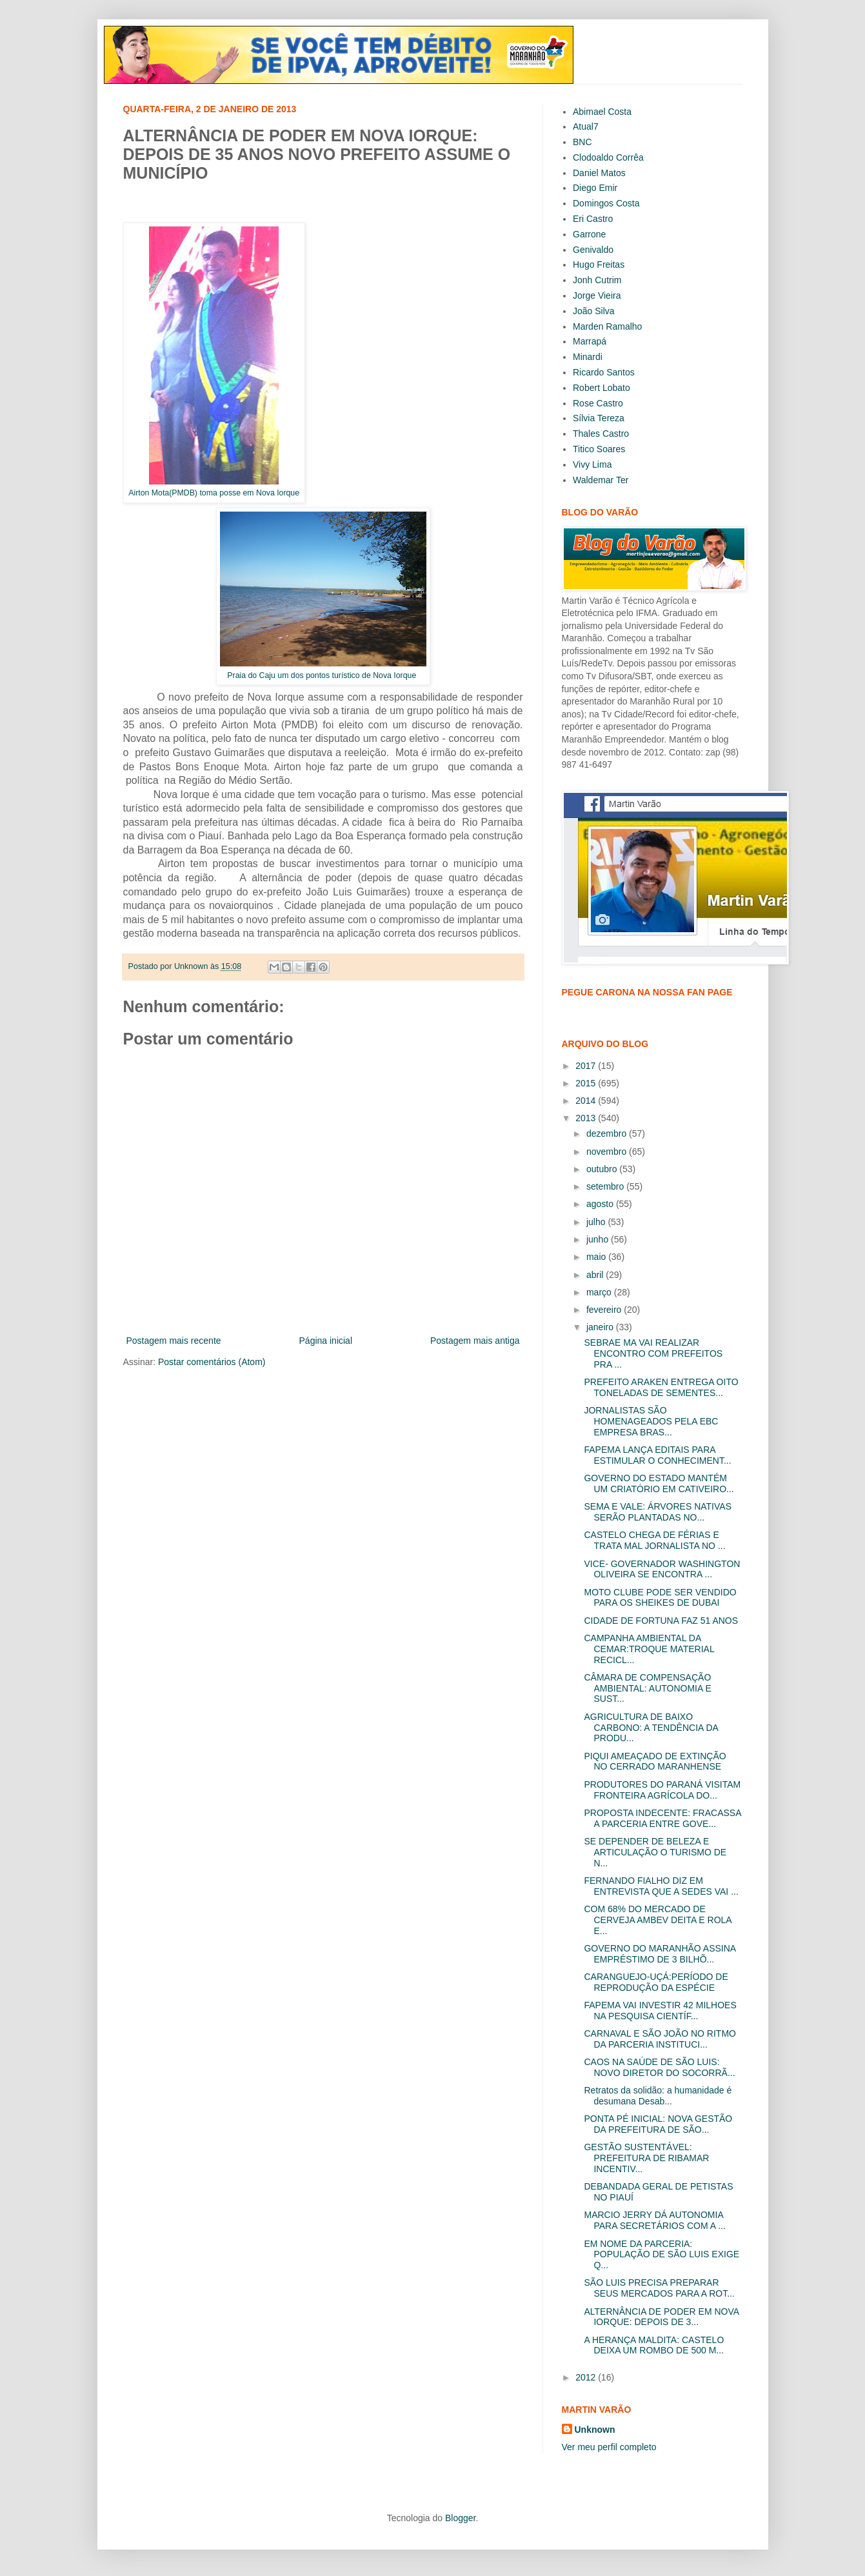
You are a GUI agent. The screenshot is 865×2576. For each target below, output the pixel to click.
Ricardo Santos (604, 372)
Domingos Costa (606, 203)
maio (597, 1257)
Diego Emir (595, 188)
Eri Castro (593, 219)
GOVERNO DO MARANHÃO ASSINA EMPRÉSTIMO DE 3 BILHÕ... (659, 1953)
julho (597, 1222)
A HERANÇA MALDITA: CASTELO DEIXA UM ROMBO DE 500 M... (654, 2345)
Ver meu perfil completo (609, 2447)
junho (598, 1239)
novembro (607, 1151)
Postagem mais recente (173, 1340)
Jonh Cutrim (597, 280)
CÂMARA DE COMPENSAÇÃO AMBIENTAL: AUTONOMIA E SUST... (647, 1688)
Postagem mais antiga (475, 1340)
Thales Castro (601, 433)
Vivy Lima (592, 464)
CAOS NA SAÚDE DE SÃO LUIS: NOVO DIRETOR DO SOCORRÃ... (659, 2067)
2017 (586, 1066)
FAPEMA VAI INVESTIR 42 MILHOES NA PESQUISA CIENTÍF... (660, 2010)
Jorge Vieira (597, 295)
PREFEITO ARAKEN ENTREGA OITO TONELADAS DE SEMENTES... (661, 1387)
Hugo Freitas (598, 264)
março (600, 1292)
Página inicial (326, 1340)
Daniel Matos (599, 173)
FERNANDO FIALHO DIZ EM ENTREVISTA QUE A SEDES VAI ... (661, 1886)
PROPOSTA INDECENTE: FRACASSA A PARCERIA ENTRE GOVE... (662, 1818)
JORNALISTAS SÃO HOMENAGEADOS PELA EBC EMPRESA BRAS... (651, 1421)
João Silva (594, 311)
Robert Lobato (601, 388)
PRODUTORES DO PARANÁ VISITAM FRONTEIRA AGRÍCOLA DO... (662, 1790)
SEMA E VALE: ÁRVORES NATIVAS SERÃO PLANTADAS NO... (657, 1512)
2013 (586, 1118)
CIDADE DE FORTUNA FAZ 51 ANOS (661, 1620)
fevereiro (605, 1309)
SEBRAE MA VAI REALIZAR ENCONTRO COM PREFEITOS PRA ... (653, 1353)
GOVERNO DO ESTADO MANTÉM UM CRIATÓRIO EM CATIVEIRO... (658, 1483)
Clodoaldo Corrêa (608, 157)
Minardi (587, 357)
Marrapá (589, 341)
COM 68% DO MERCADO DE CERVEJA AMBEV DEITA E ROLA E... (657, 1920)
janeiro (601, 1327)
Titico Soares (599, 449)
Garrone (589, 234)
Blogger (460, 2518)
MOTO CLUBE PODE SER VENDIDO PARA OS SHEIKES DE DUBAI (660, 1597)
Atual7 (586, 126)
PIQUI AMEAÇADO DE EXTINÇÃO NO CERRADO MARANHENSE (655, 1761)
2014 (586, 1100)
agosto (601, 1204)
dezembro (607, 1133)
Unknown (595, 2429)
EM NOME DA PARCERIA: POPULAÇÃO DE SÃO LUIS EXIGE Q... (661, 2255)
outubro (602, 1169)
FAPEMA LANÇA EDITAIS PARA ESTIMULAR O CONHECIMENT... (657, 1455)
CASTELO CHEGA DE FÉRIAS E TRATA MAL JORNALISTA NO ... (654, 1540)
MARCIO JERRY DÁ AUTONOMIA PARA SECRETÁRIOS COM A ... (654, 2220)
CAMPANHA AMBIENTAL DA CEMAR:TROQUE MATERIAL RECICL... (649, 1649)
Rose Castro (598, 403)
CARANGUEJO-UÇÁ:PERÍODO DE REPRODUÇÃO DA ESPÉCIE (656, 1982)
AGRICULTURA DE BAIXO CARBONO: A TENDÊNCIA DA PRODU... (651, 1728)
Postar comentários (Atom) (212, 1362)
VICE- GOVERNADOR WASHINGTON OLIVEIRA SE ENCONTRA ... (662, 1569)
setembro (606, 1186)
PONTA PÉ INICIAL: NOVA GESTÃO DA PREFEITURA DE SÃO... (658, 2124)
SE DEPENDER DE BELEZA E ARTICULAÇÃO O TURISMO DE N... (655, 1852)
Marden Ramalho (607, 326)
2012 (586, 2377)
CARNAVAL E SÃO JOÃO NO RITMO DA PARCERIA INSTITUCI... (659, 2039)
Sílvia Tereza (598, 418)
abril (596, 1275)
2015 (586, 1083)
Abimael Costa (602, 111)
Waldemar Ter (600, 480)
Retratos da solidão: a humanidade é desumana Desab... (657, 2095)
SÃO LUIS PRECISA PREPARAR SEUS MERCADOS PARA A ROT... (659, 2288)
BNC (582, 142)
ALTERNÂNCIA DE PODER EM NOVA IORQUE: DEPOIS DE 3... (661, 2317)
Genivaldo (593, 250)
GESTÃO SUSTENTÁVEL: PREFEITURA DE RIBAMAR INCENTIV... (646, 2158)
